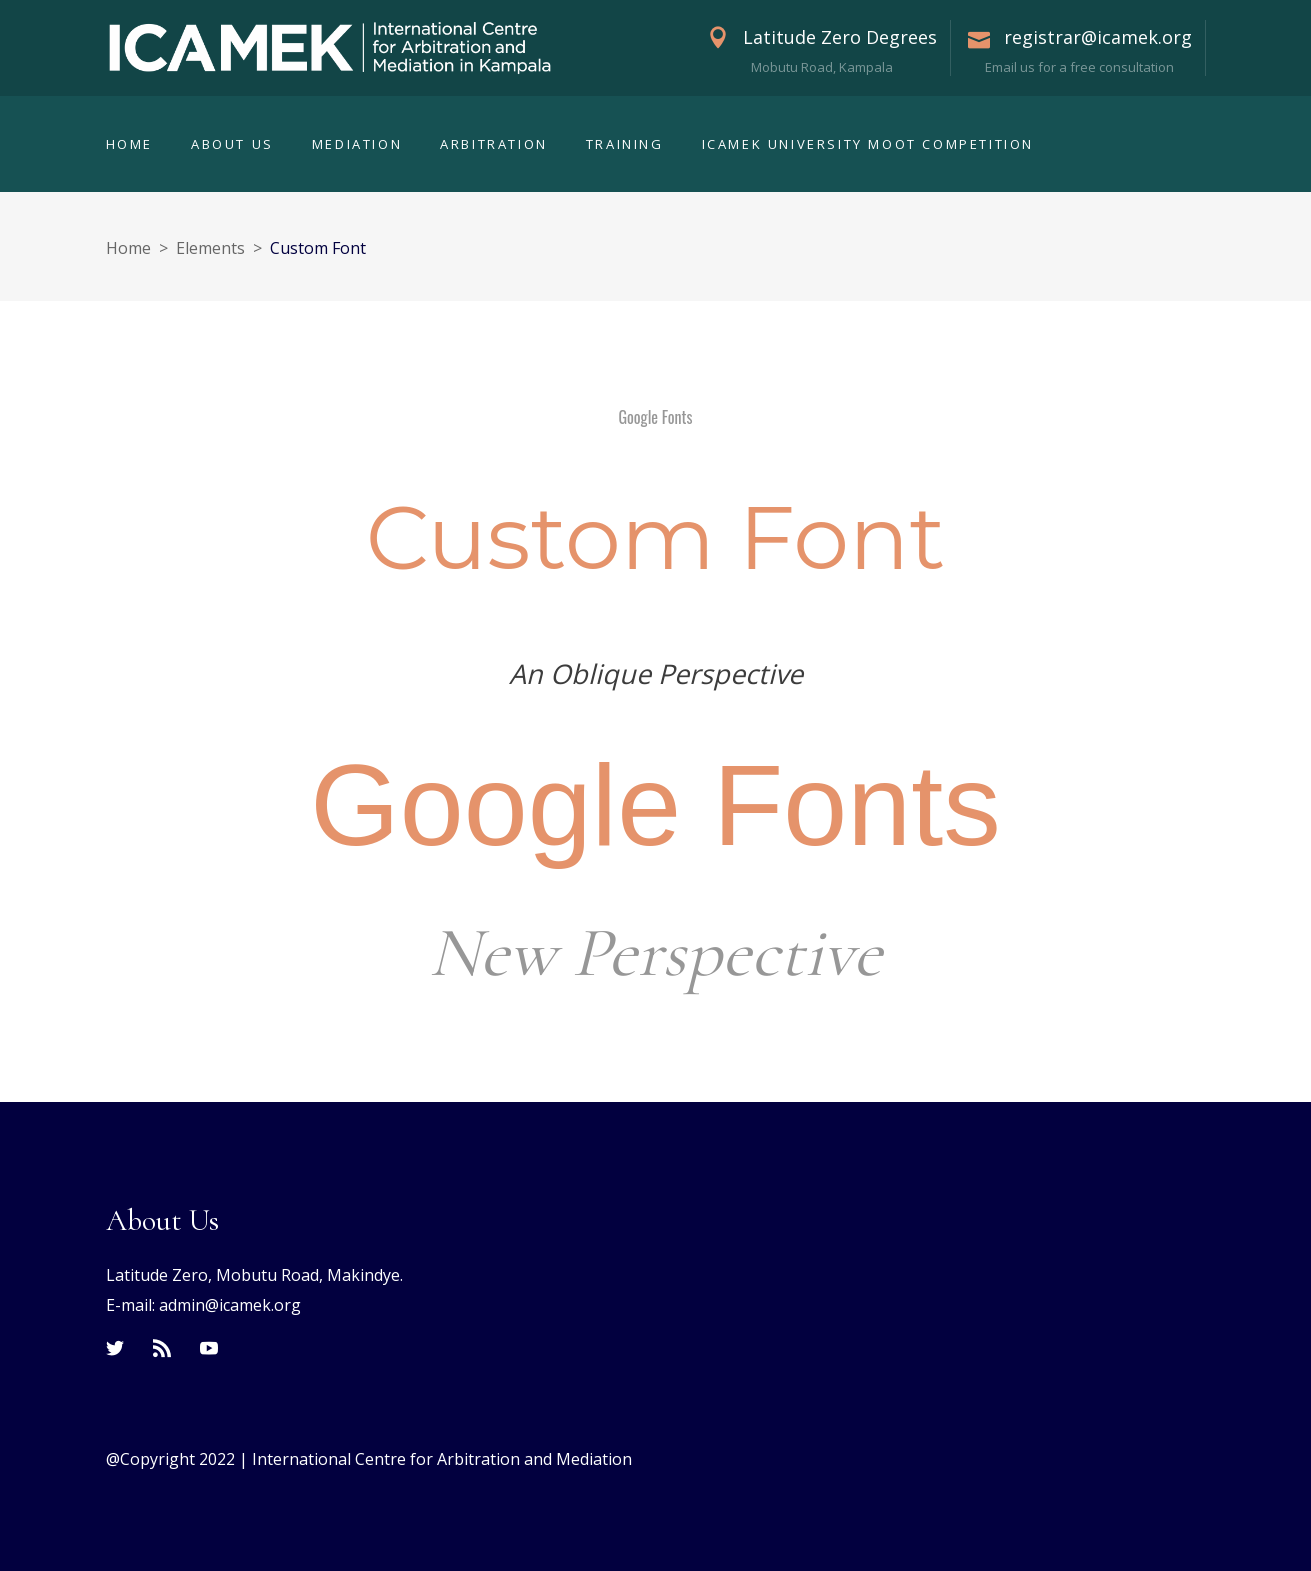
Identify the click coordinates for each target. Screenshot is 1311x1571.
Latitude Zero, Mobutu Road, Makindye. (254, 1275)
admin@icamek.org (230, 1305)
